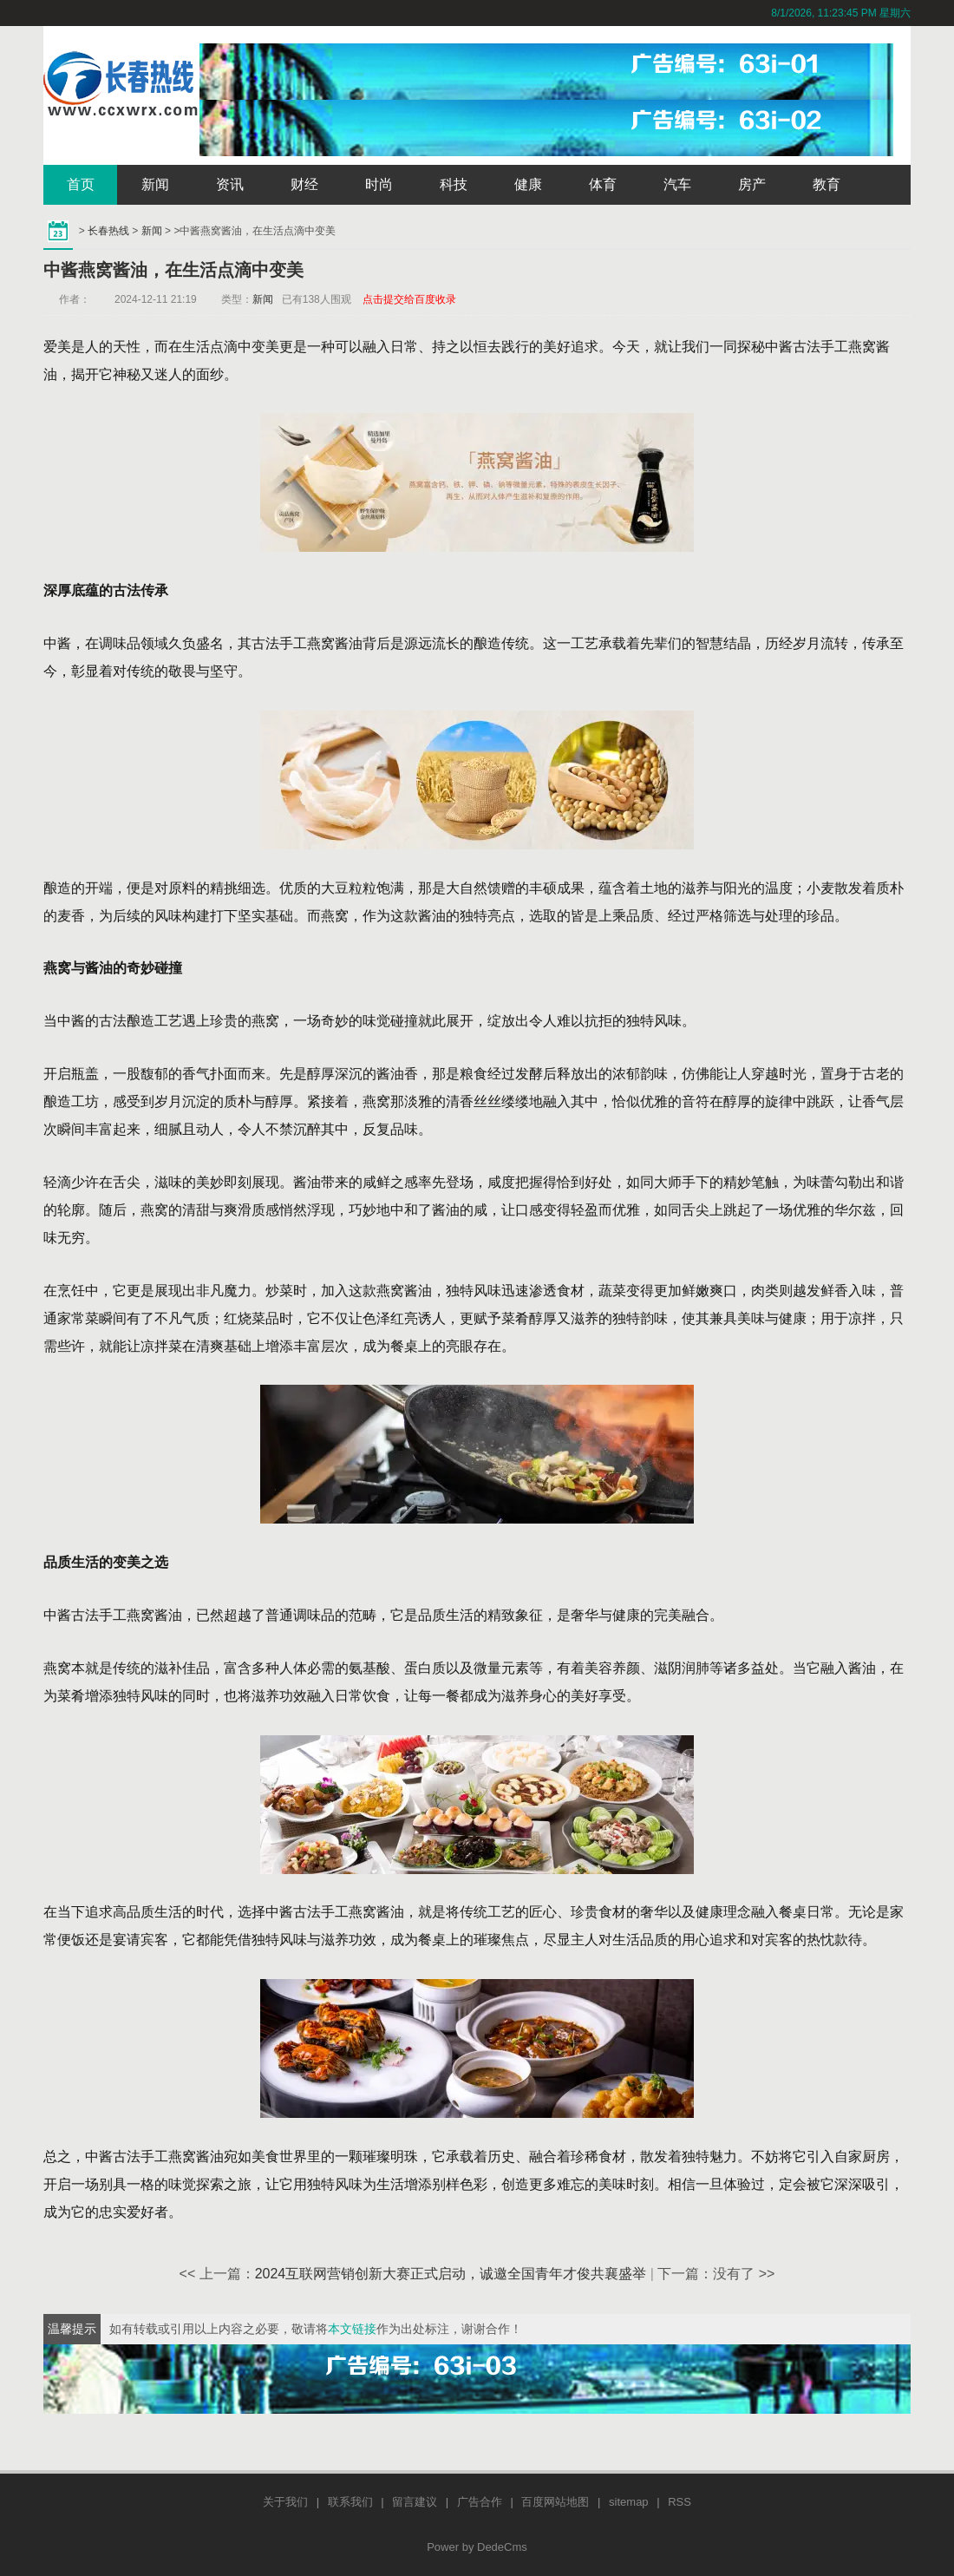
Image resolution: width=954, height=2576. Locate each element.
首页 (81, 184)
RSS (679, 2501)
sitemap (629, 2501)
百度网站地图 (555, 2501)
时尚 (379, 184)
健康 (528, 184)
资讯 (230, 184)
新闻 (155, 184)
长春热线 (108, 231)
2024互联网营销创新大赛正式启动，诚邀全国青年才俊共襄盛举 (451, 2273)
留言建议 (414, 2501)
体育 (603, 184)
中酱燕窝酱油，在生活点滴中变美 (173, 269)
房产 (752, 184)
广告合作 (479, 2501)
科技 (453, 184)
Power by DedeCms (477, 2546)
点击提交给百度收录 (409, 299)
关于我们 (285, 2501)
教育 (826, 184)
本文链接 (352, 2329)
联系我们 (350, 2501)
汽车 (677, 184)
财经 (304, 184)
